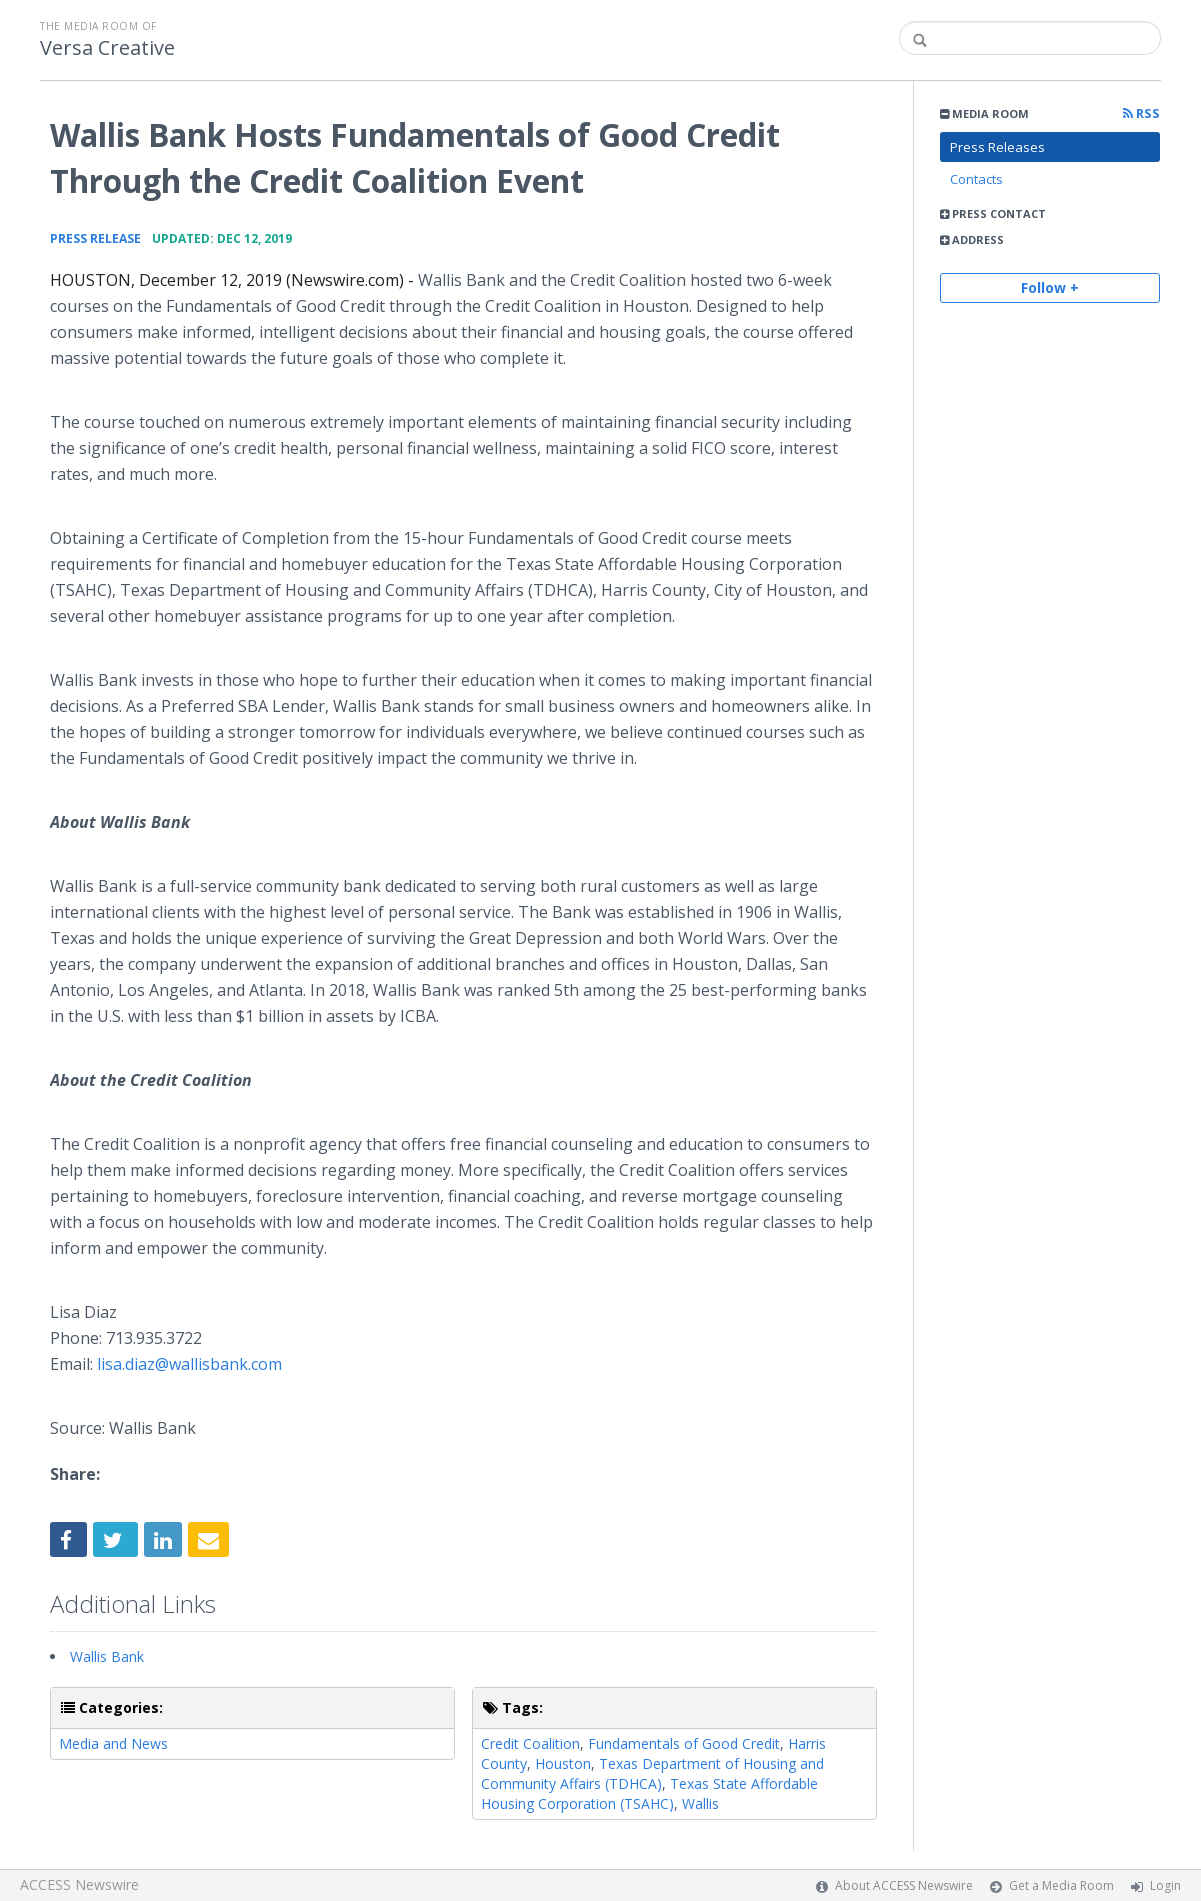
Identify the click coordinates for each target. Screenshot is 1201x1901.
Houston (563, 1763)
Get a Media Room (1061, 1885)
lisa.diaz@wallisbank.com (189, 1364)
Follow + (1050, 287)
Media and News (113, 1743)
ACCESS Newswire (79, 1884)
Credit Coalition (530, 1743)
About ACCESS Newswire (904, 1885)
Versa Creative (107, 48)
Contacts (976, 179)
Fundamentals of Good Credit (684, 1743)
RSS (1141, 113)
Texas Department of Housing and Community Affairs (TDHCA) (652, 1773)
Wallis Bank (107, 1656)
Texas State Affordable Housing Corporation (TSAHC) (649, 1793)
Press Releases (997, 147)
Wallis (700, 1803)
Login (1165, 1885)
